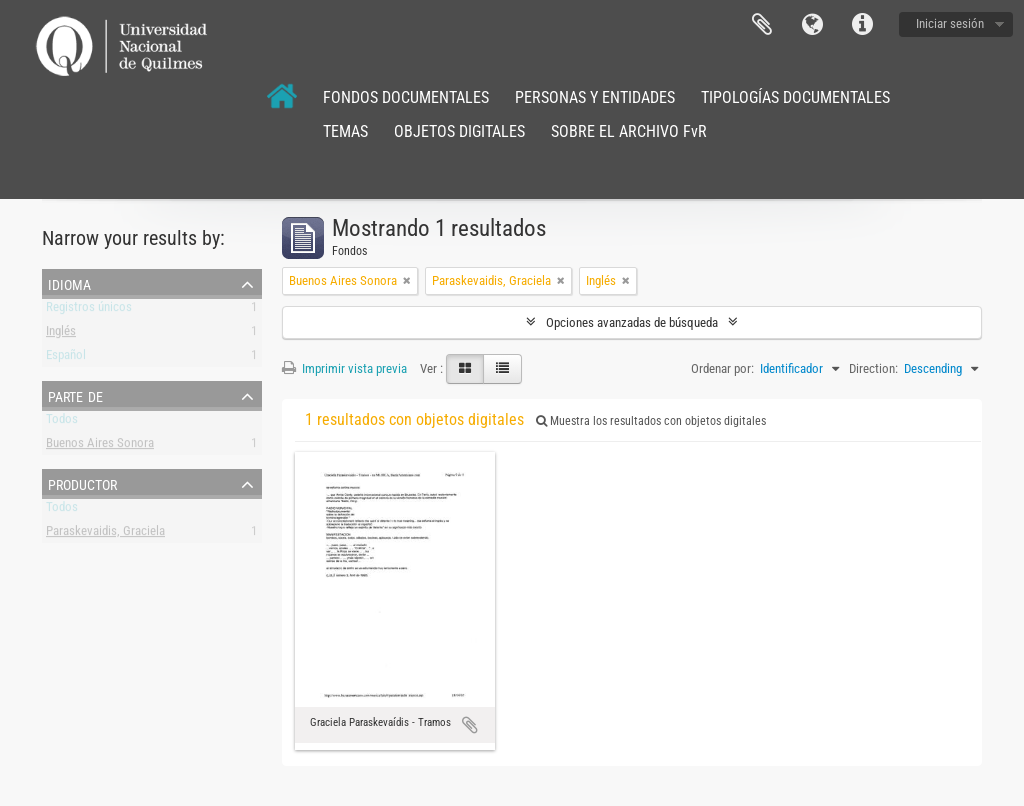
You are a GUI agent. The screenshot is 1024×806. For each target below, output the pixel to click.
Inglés (61, 334)
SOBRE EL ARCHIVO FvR (629, 131)
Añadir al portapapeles (470, 725)
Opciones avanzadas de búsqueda (632, 322)
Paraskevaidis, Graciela (105, 534)
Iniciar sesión (950, 23)
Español (66, 358)
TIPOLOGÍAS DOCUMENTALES (795, 97)
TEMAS (345, 131)
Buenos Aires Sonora (100, 446)
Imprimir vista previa (344, 368)
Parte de (75, 395)
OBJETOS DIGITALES (459, 131)
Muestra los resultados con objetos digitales (651, 421)
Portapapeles (762, 25)
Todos (62, 422)
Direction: (873, 368)
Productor (82, 483)
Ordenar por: (722, 368)
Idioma (812, 25)
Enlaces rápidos (862, 25)
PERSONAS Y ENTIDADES (595, 97)
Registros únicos (89, 310)
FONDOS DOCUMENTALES (406, 97)
